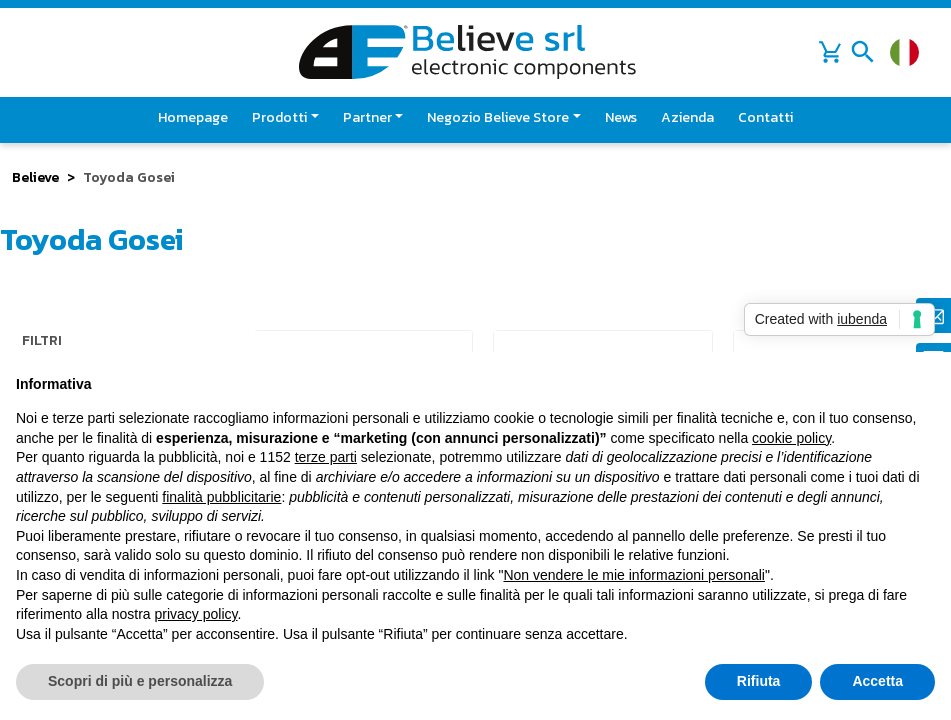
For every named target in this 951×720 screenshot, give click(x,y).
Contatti (765, 117)
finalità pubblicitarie (221, 497)
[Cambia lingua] (904, 52)
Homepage (193, 117)
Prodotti (279, 117)
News (621, 117)
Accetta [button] (877, 681)
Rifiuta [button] (759, 681)
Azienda (687, 117)
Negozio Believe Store (498, 117)
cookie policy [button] (791, 438)
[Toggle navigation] (863, 52)
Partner (367, 117)
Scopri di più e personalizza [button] (140, 681)
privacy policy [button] (196, 614)
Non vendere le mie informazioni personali (633, 575)
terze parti (326, 457)
